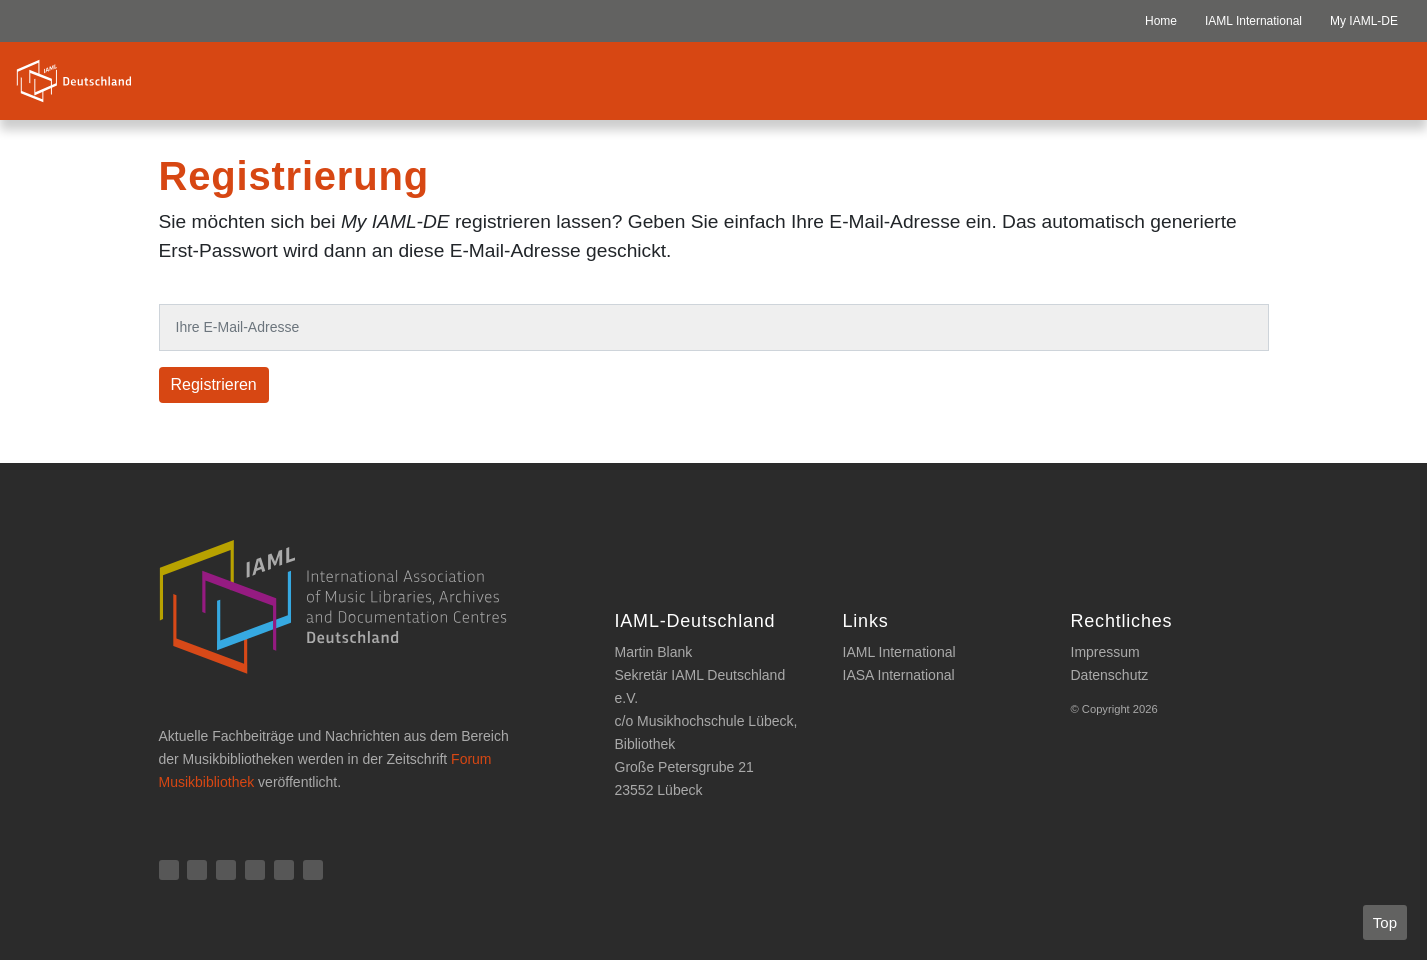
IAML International (1253, 21)
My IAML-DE (1364, 21)
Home (1161, 21)
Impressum (1105, 652)
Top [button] (1385, 922)
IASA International (899, 675)
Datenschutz (1110, 675)
